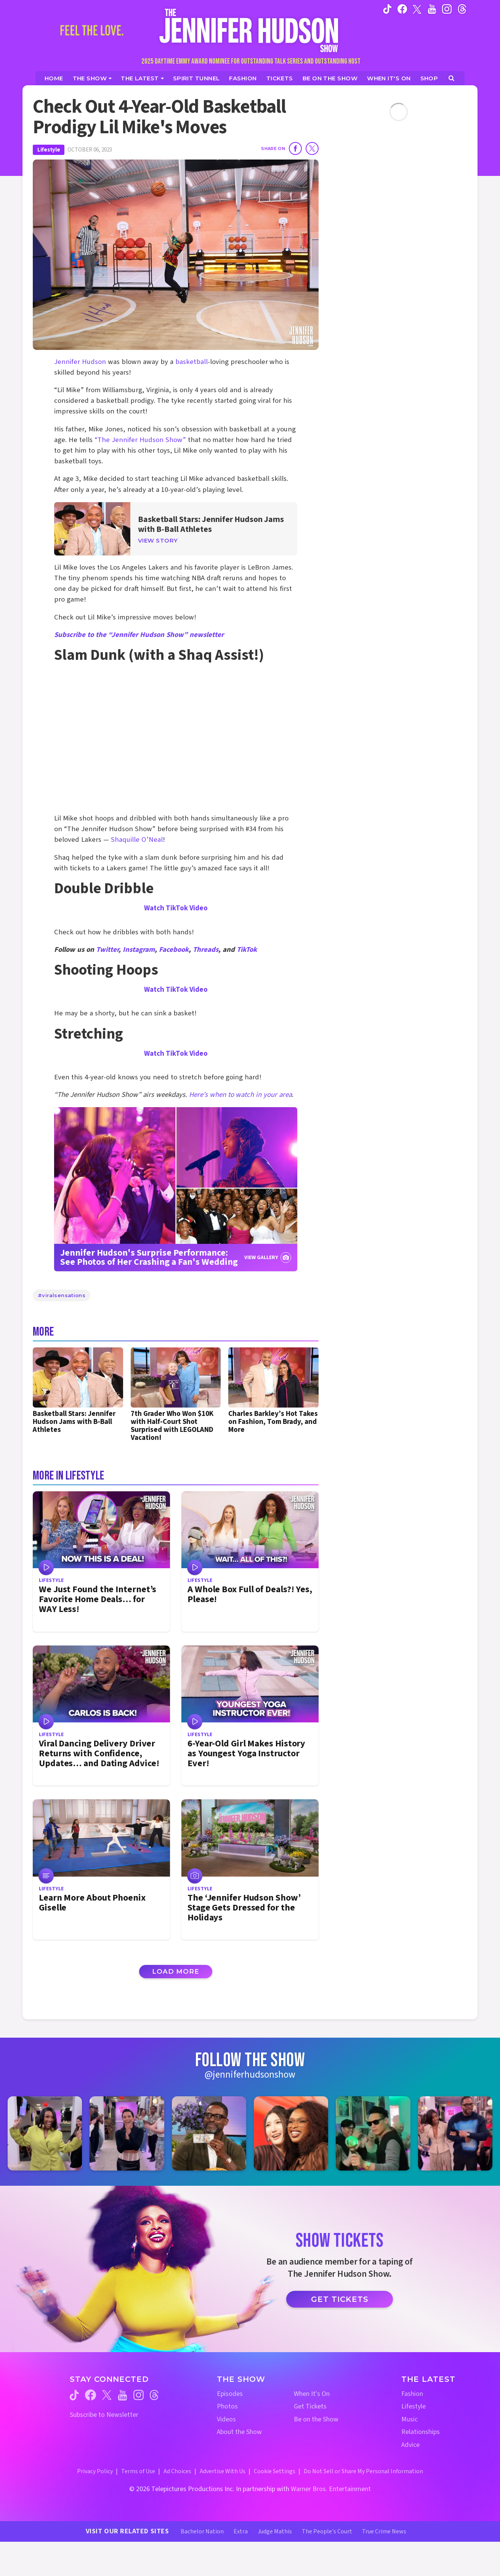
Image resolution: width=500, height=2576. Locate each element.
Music (409, 2419)
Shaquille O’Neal (137, 840)
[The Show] (92, 78)
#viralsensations (61, 1295)
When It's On (312, 2393)
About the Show (239, 2432)
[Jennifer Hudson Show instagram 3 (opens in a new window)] (209, 2133)
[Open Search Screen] (451, 78)
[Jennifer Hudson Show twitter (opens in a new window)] (417, 8)
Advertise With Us (222, 2471)
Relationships (420, 2432)
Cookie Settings (274, 2471)
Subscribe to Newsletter (104, 2414)
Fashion (412, 2393)
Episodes (230, 2393)
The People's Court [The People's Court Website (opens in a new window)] (327, 2531)
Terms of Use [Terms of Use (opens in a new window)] (138, 2471)
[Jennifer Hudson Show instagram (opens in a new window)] (447, 9)
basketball (191, 362)
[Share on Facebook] (295, 148)
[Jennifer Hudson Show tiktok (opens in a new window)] (387, 9)
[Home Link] (250, 30)
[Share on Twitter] (312, 148)
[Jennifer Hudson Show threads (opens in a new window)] (154, 2395)
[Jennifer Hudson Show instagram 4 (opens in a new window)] (291, 2133)
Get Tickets (340, 2299)
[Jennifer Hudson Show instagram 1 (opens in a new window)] (45, 2133)
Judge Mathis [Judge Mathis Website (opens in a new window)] (275, 2531)
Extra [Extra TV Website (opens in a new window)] (241, 2531)
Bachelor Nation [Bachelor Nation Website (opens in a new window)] (202, 2531)
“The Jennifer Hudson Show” (140, 440)
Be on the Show (316, 2419)
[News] (142, 78)
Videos (226, 2419)
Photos (227, 2406)
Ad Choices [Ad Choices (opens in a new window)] (177, 2471)
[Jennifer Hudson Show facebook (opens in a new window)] (402, 9)
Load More (175, 1971)
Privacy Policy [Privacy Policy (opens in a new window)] (95, 2471)
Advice (410, 2444)
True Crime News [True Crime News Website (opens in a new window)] (384, 2531)
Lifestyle (48, 150)
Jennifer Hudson (80, 362)
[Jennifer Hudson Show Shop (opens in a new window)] (429, 78)
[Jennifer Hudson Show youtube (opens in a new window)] (432, 9)
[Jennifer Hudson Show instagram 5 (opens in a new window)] (373, 2133)
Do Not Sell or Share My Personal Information (363, 2471)
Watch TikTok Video (176, 908)
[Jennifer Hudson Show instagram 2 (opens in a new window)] (127, 2133)
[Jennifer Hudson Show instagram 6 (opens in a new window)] (455, 2133)
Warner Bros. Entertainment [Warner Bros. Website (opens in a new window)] (331, 2489)
